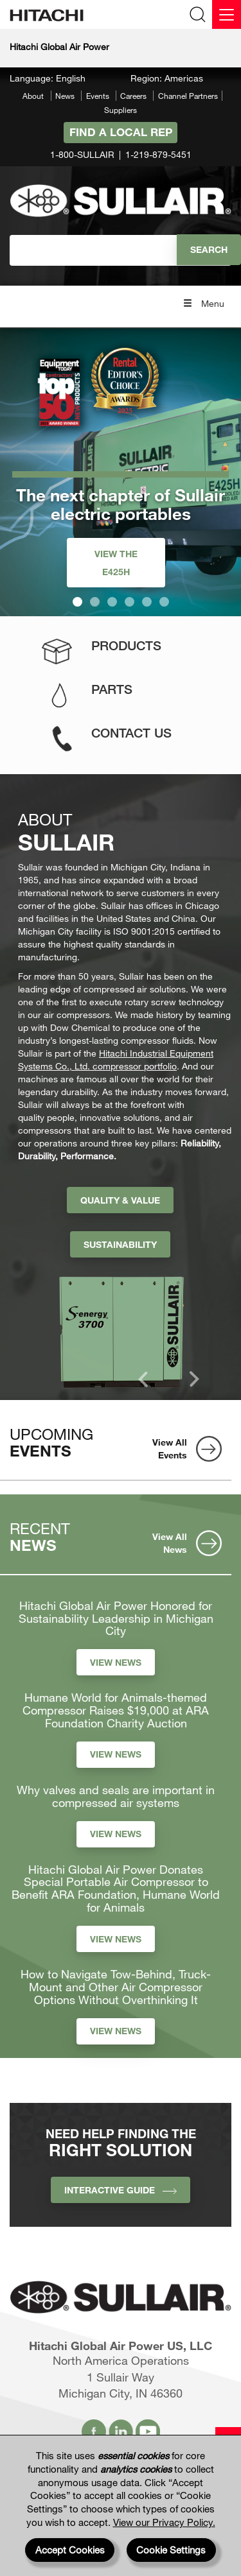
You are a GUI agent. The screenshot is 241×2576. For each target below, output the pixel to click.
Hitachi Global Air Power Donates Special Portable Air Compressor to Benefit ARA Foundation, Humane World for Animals (116, 1888)
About (33, 96)
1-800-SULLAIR (82, 154)
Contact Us (131, 732)
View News (115, 1662)
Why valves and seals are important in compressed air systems (116, 1797)
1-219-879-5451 (158, 154)
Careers (133, 96)
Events (97, 96)
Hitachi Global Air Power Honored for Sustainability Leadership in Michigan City (116, 1619)
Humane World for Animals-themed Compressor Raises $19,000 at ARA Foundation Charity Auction (115, 1710)
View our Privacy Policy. (164, 2522)
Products (126, 645)
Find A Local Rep (120, 132)
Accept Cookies (70, 2549)
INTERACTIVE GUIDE (120, 2189)
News (65, 96)
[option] (124, 1328)
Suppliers (120, 110)
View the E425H (116, 562)
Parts (111, 689)
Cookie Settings (171, 2549)
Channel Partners (188, 96)
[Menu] (226, 14)
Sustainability (120, 1244)
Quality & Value (120, 1200)
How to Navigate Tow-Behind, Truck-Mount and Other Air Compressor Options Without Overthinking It (116, 1987)
